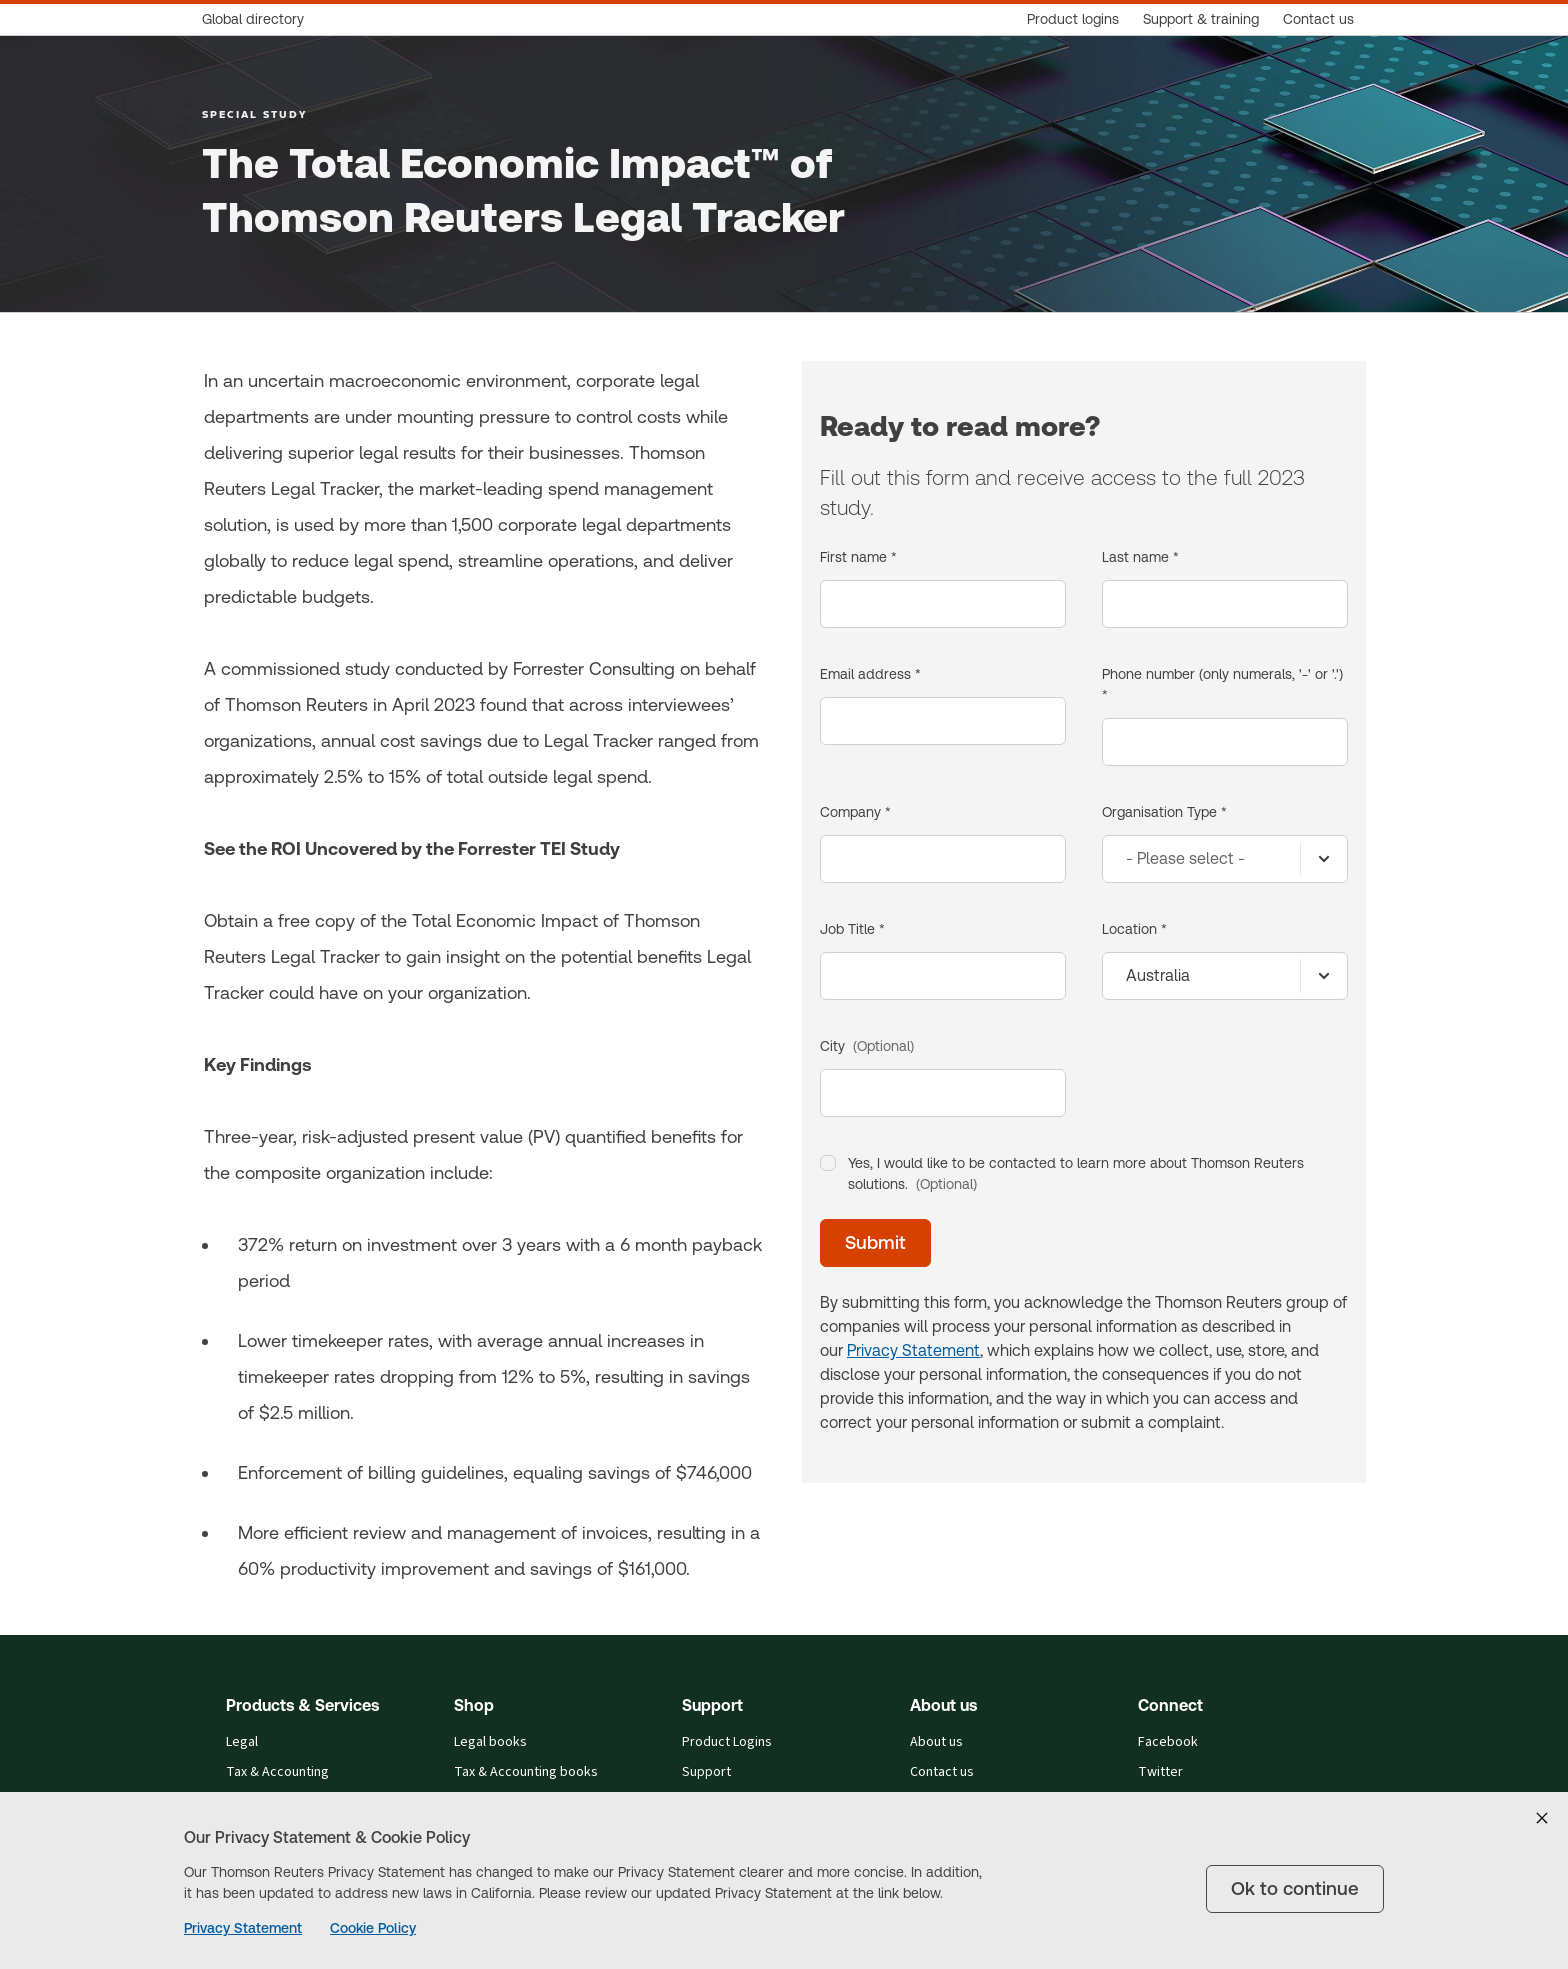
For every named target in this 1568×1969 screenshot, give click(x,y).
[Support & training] (1201, 19)
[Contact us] (1318, 19)
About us (936, 1742)
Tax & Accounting (277, 1772)
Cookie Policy (373, 1928)
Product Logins (727, 1742)
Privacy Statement (243, 1928)
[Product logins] (1073, 19)
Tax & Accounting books (526, 1772)
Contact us (942, 1772)
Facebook (1168, 1742)
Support (706, 1772)
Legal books (490, 1742)
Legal (242, 1742)
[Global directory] (259, 19)
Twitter (1160, 1772)
